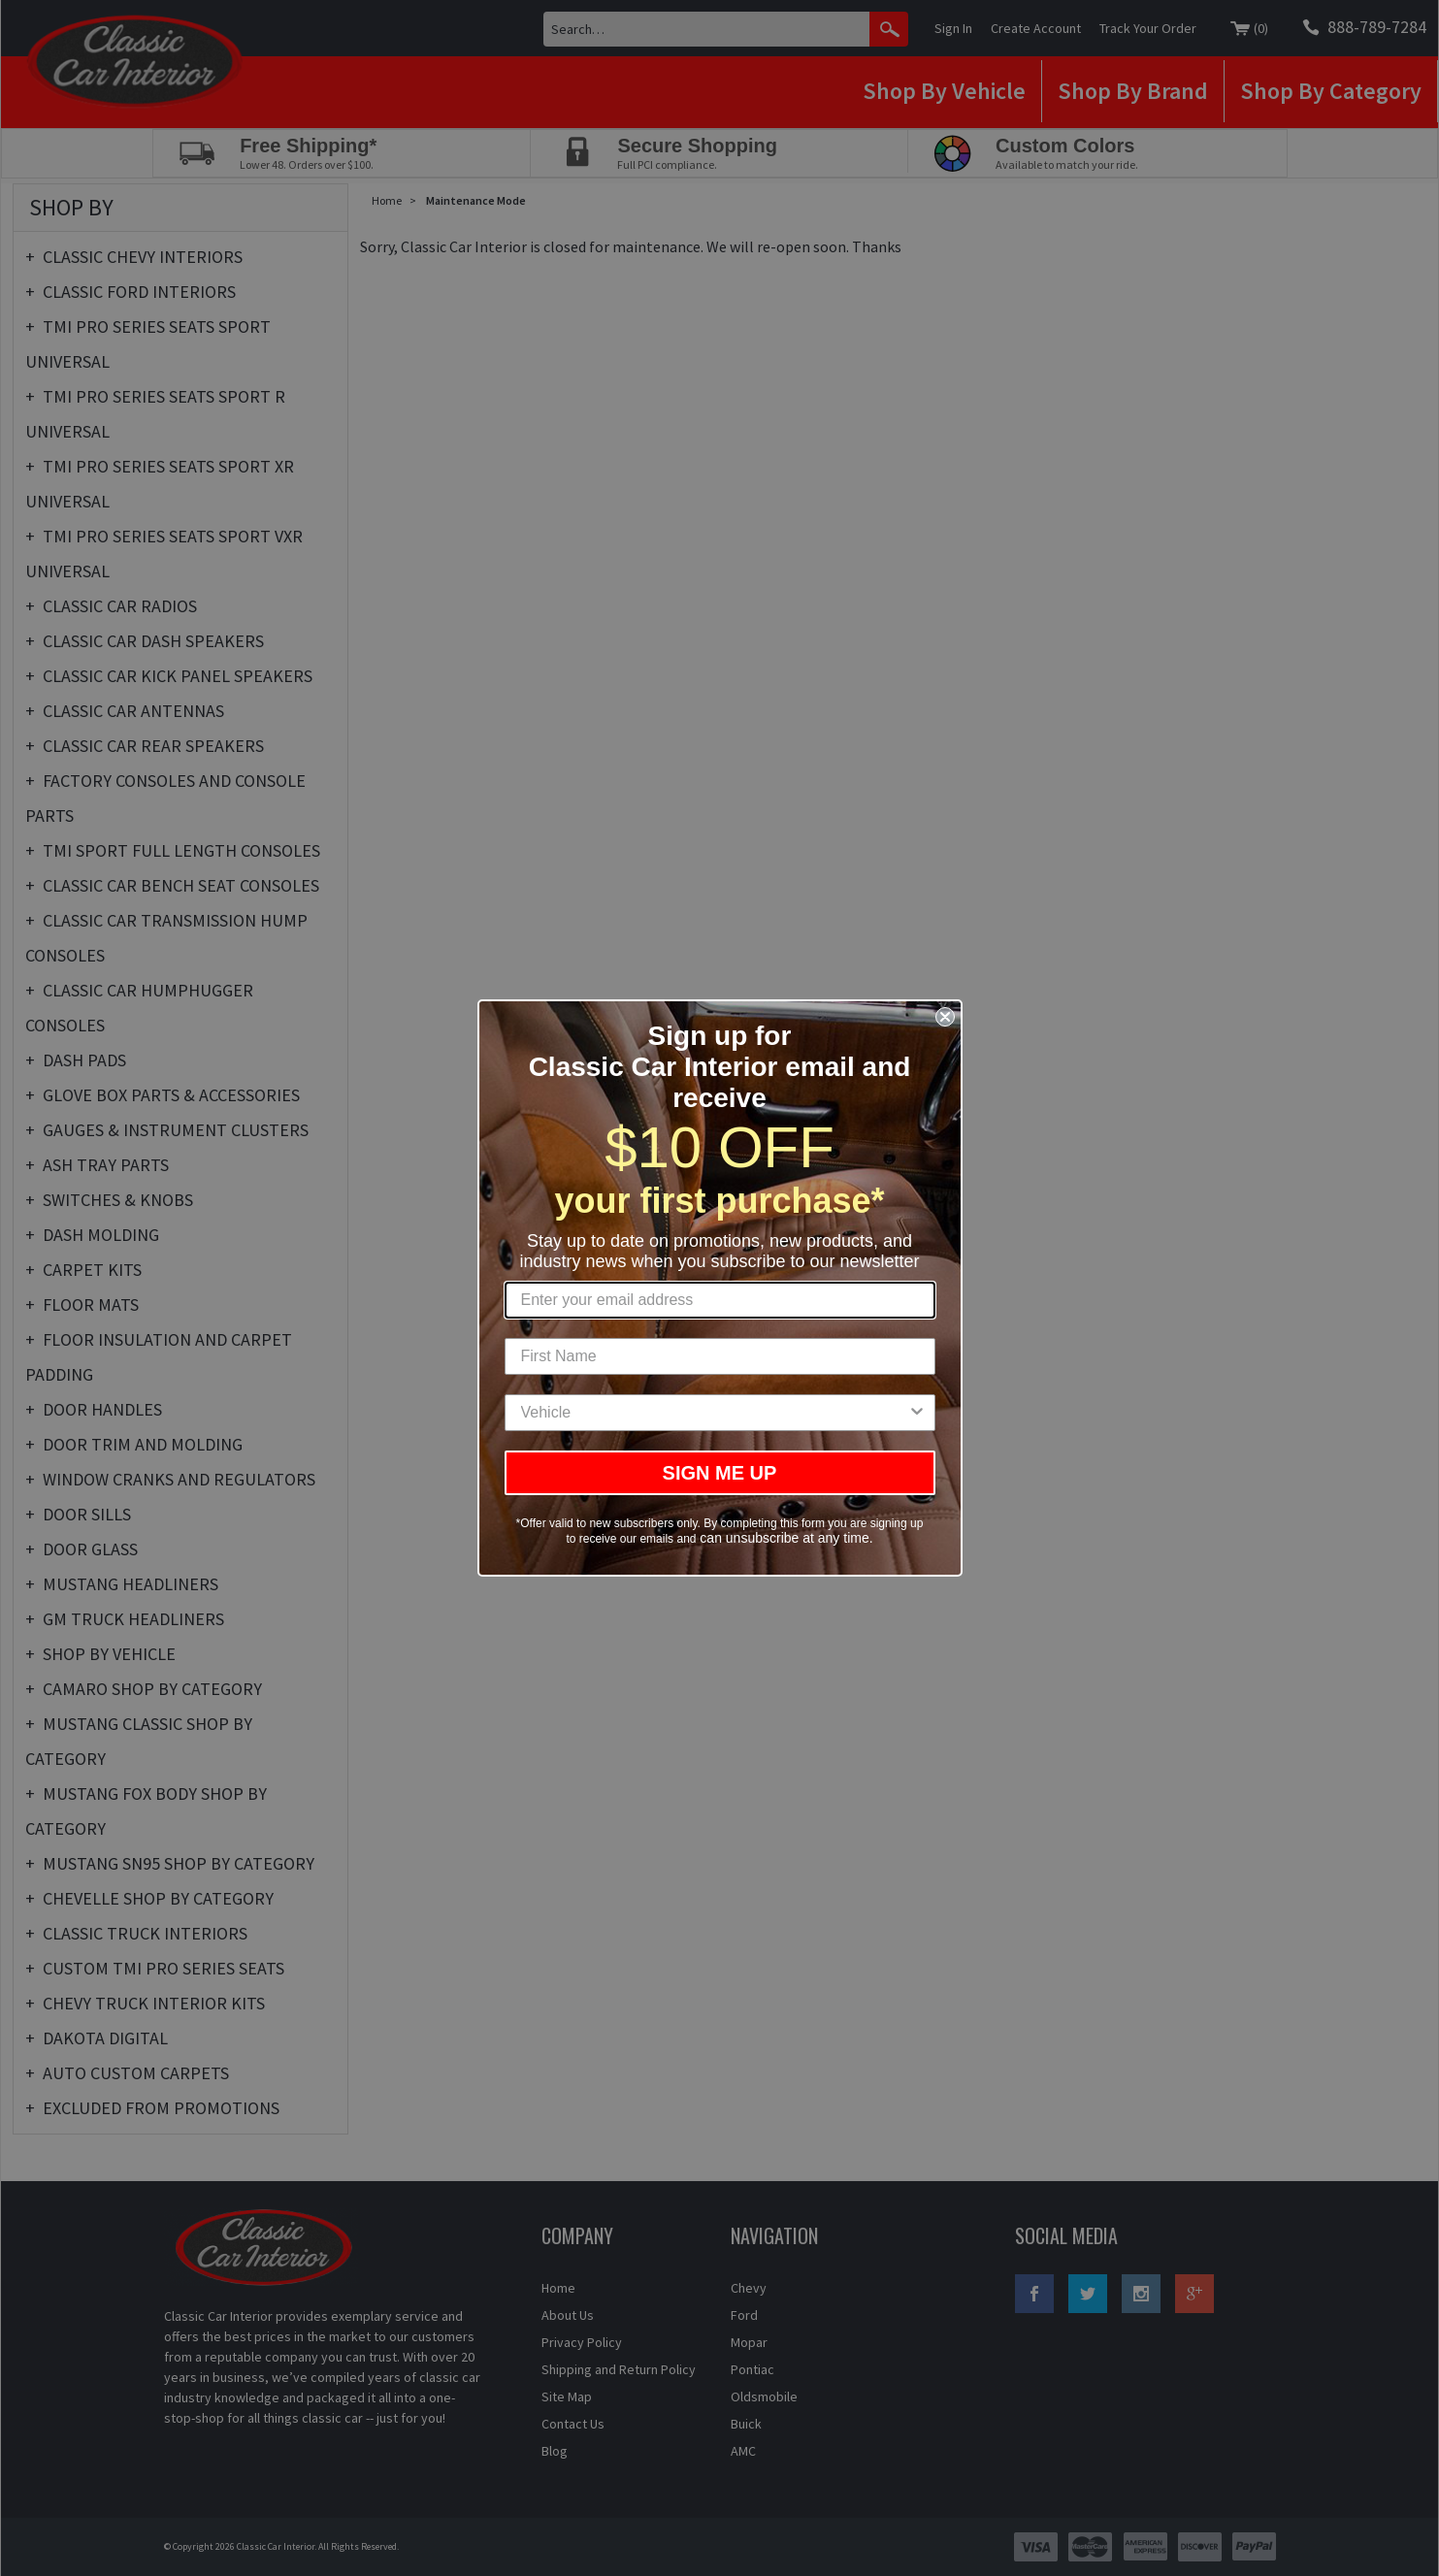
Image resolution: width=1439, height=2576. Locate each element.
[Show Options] (917, 1412)
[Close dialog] (945, 1017)
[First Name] (720, 1356)
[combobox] (714, 1412)
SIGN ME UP (720, 1473)
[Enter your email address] (720, 1300)
